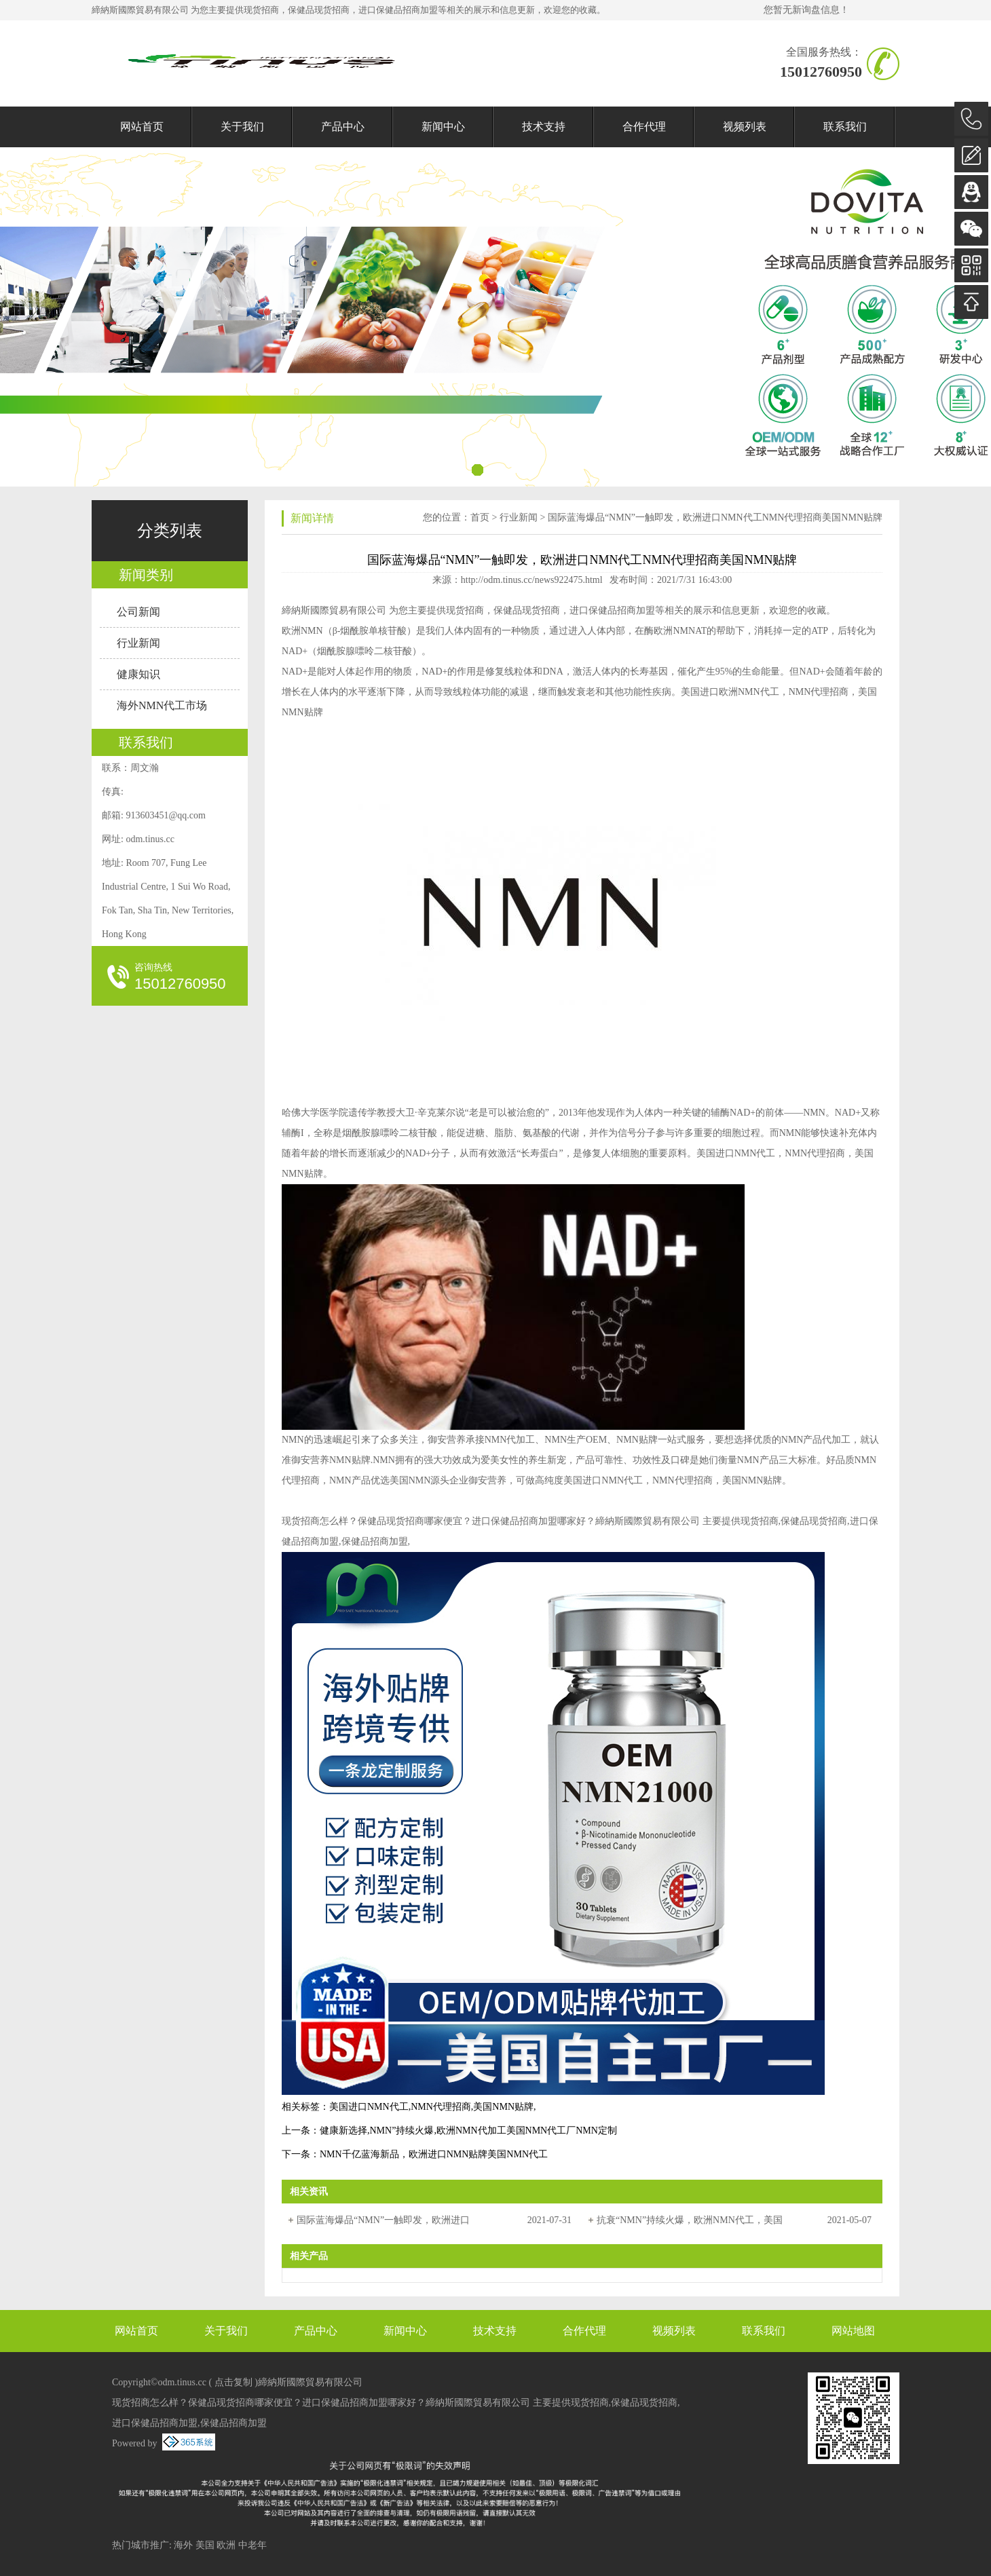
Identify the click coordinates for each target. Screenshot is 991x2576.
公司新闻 (138, 612)
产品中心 (342, 126)
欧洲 (226, 2545)
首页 (479, 517)
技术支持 (543, 126)
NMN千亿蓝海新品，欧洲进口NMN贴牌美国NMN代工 (434, 2154)
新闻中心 (443, 126)
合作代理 (644, 126)
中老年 (252, 2545)
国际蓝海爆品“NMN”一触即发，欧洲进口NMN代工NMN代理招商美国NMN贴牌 (715, 517)
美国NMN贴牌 (503, 2107)
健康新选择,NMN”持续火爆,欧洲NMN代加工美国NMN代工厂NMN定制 (468, 2130)
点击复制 (233, 2382)
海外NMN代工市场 (162, 705)
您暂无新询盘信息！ (806, 10)
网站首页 (142, 126)
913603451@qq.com (166, 815)
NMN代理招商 (441, 2107)
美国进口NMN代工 (369, 2107)
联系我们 (845, 126)
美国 (204, 2545)
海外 (183, 2545)
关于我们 (242, 126)
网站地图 (853, 2330)
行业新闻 (138, 643)
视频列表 (744, 126)
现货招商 (261, 10)
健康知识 (138, 674)
